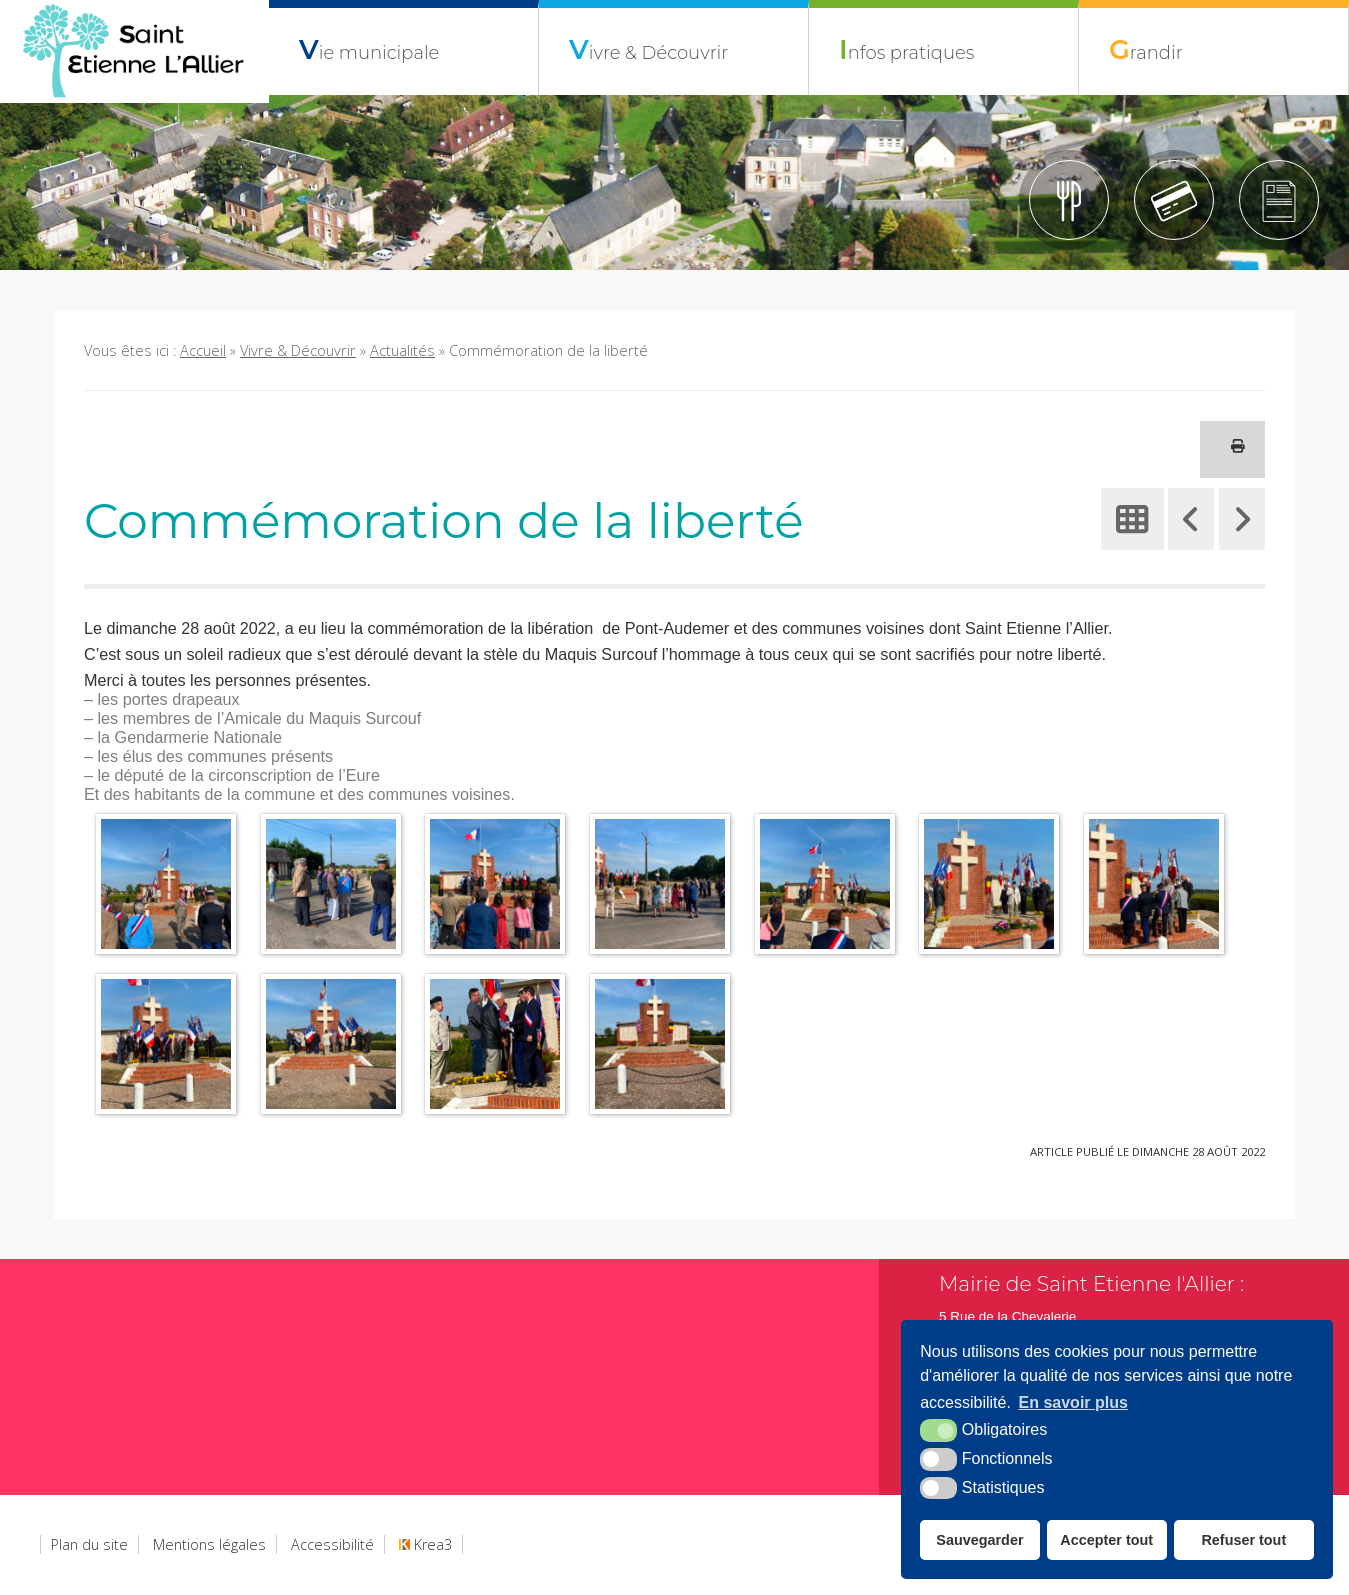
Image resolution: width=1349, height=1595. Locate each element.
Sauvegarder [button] (979, 1540)
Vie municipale (369, 49)
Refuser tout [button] (1243, 1540)
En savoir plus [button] (1073, 1402)
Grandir (1146, 49)
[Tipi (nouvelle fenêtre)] (1174, 200)
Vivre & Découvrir (648, 49)
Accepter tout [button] (1106, 1540)
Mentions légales (209, 1544)
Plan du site (89, 1544)
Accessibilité (332, 1544)
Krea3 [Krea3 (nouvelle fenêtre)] (425, 1544)
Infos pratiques (906, 49)
